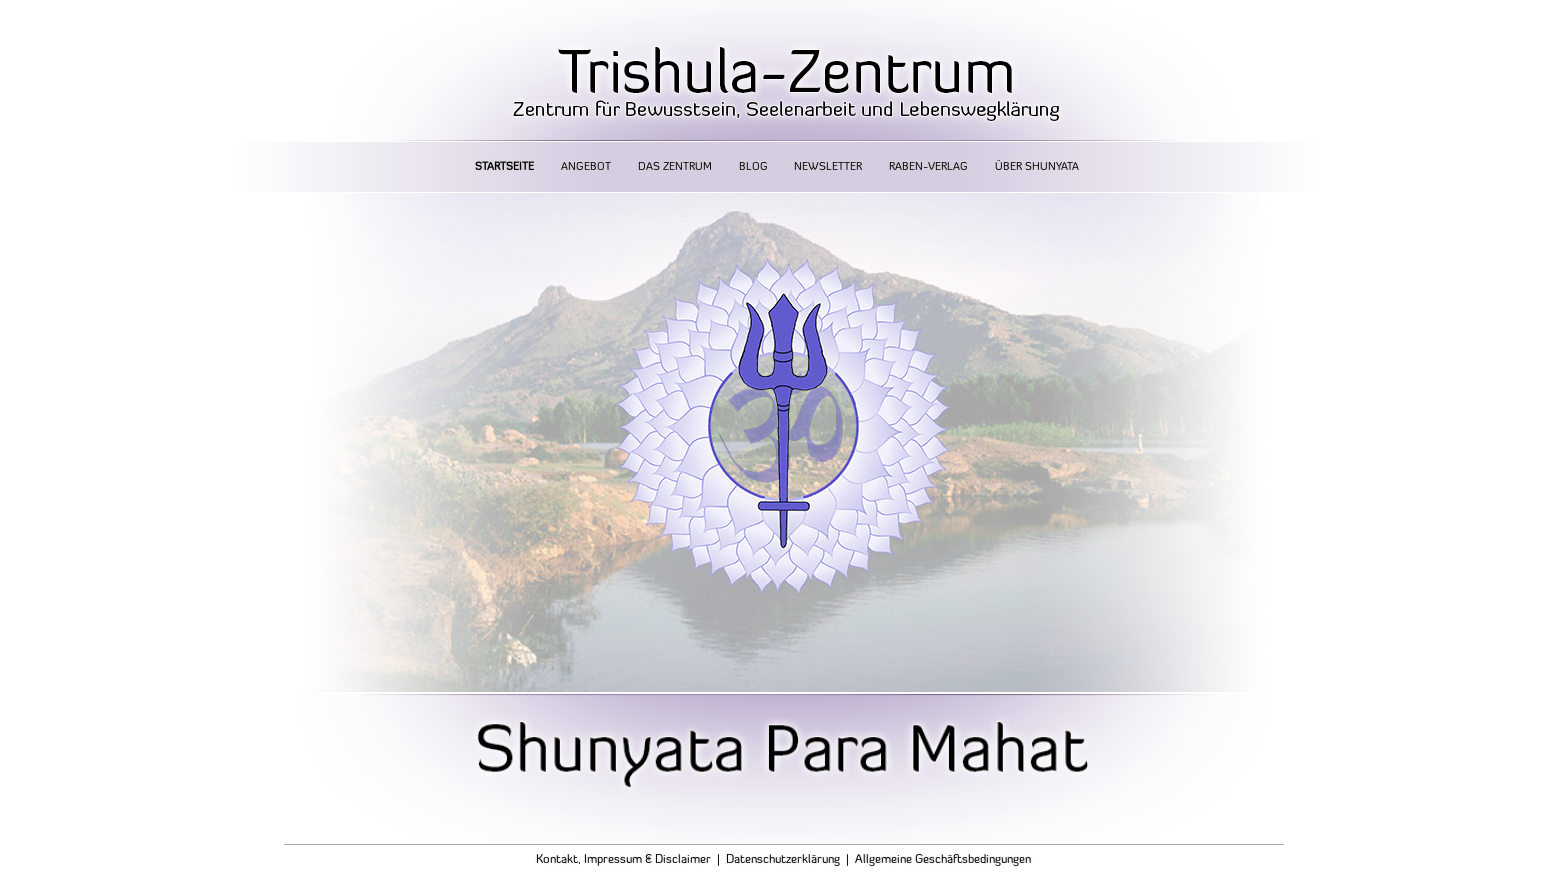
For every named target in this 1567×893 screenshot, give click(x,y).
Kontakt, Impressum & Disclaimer (623, 860)
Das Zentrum (675, 167)
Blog (753, 167)
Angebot (586, 167)
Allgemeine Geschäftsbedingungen (943, 860)
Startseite (504, 167)
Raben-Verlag (928, 167)
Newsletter (828, 167)
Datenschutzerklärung (783, 860)
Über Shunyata (1037, 167)
